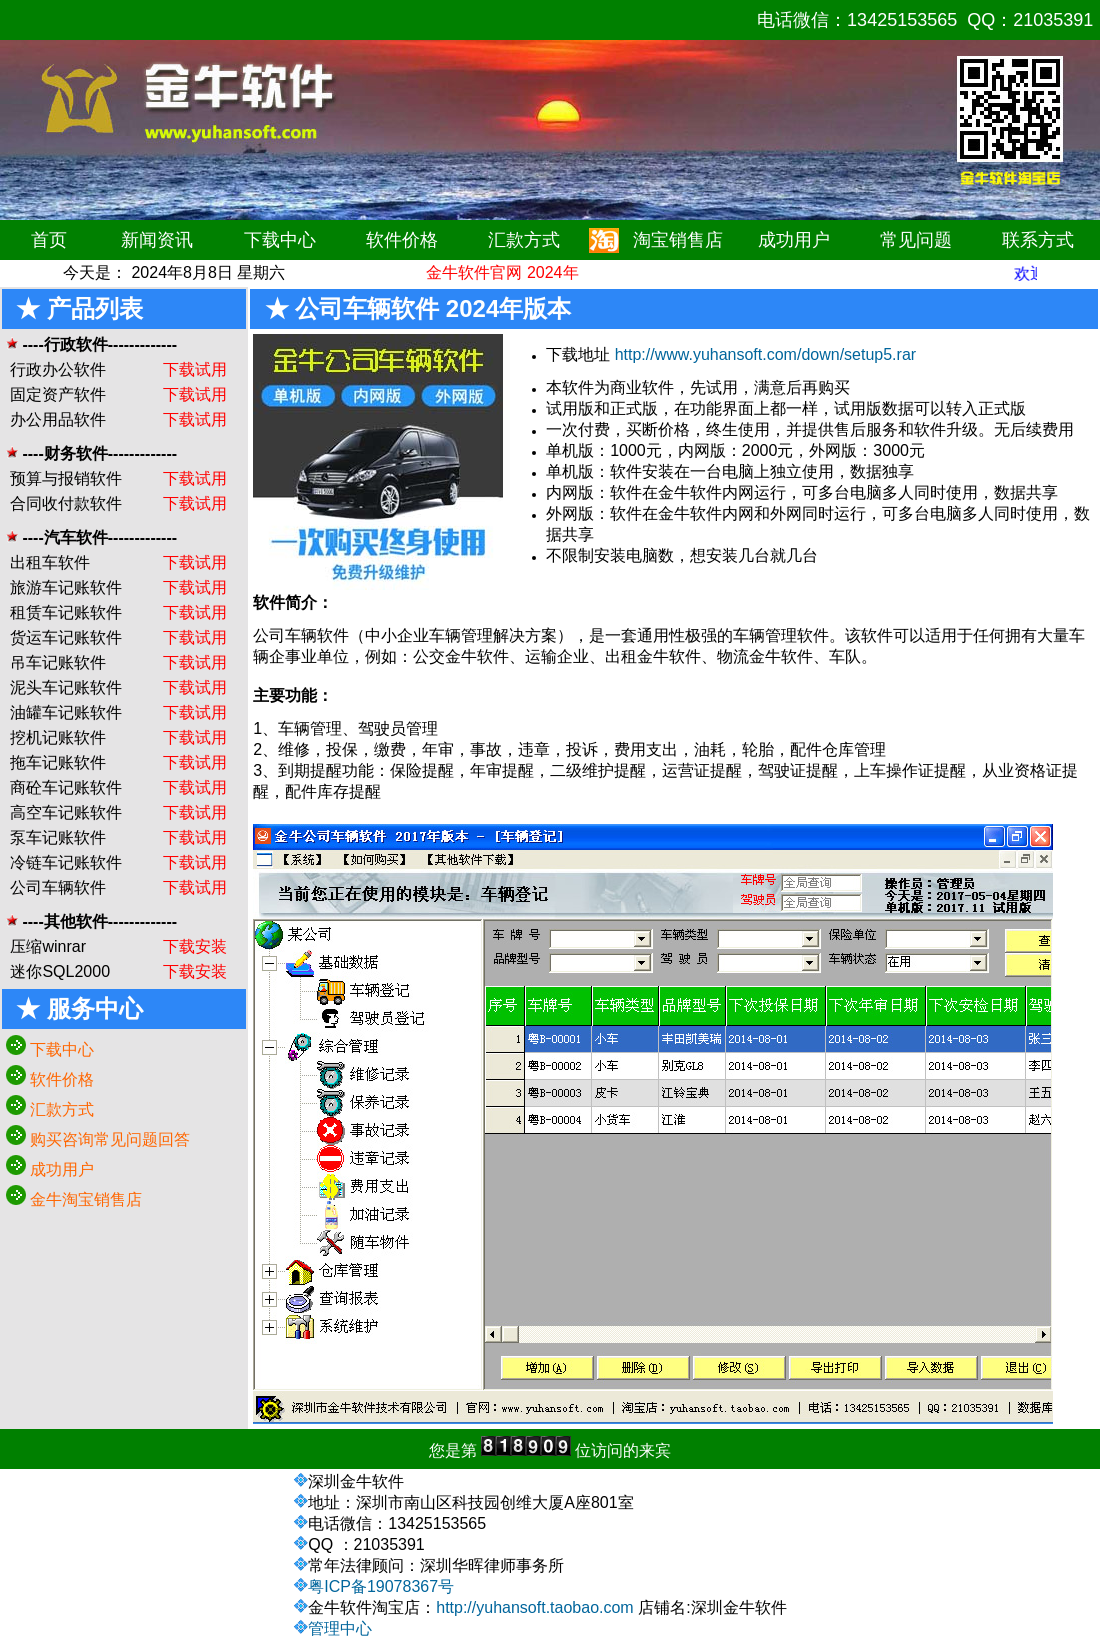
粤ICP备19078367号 (381, 1586)
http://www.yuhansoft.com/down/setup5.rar (765, 354)
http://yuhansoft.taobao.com (534, 1607)
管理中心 (340, 1628)
